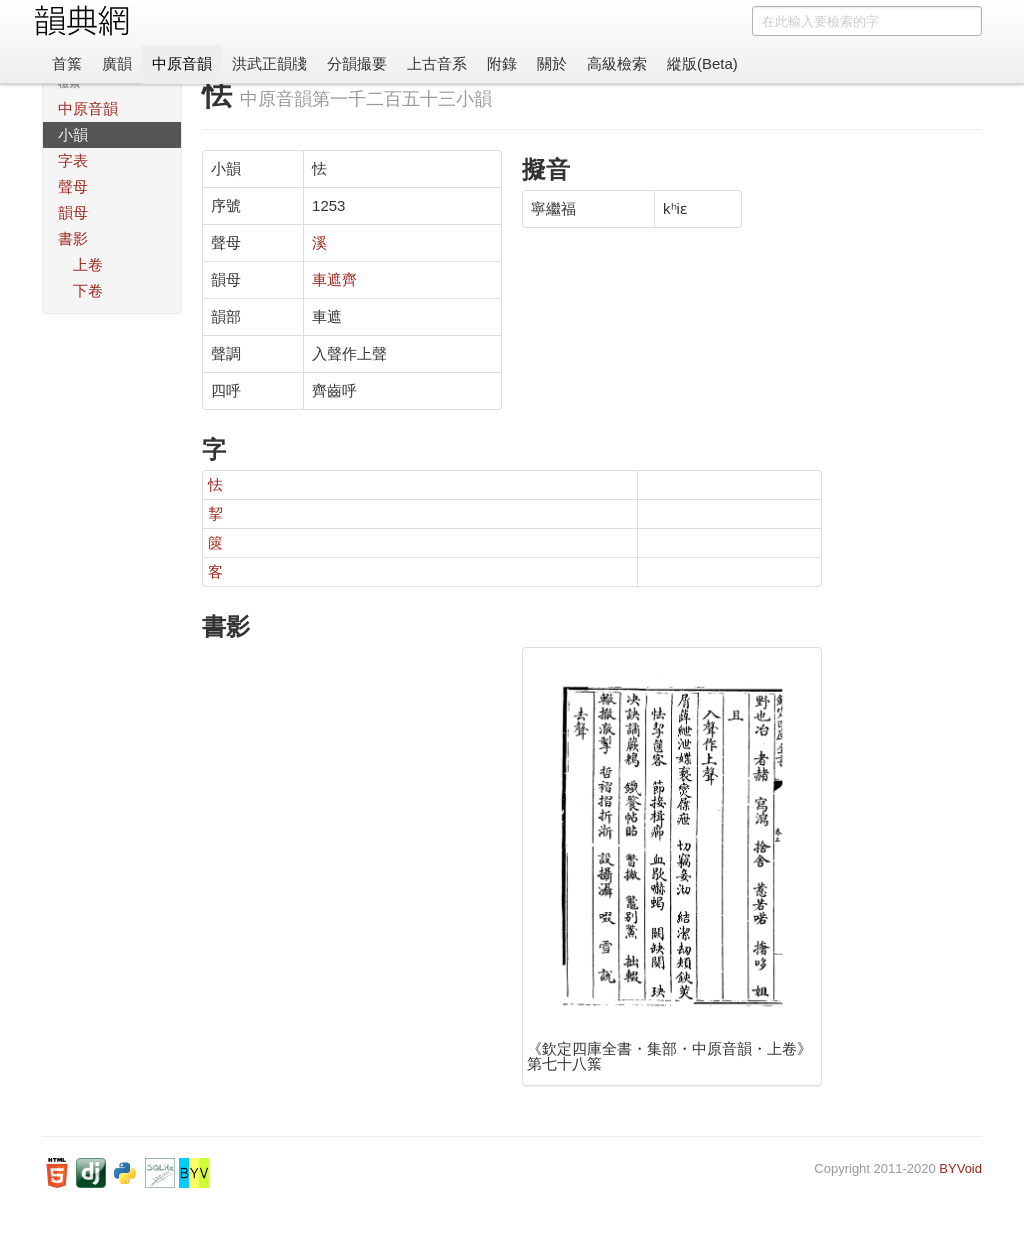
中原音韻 (182, 63)
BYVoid (960, 1168)
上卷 (88, 264)
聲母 (73, 186)
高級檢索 (617, 63)
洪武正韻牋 (269, 63)
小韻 (73, 134)
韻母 (73, 212)
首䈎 (67, 63)
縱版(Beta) (702, 63)
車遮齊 (334, 279)
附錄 (502, 63)
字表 (73, 160)
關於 (552, 63)
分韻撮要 (357, 63)
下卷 (88, 290)
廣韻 (117, 63)
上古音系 (437, 63)
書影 (73, 238)
